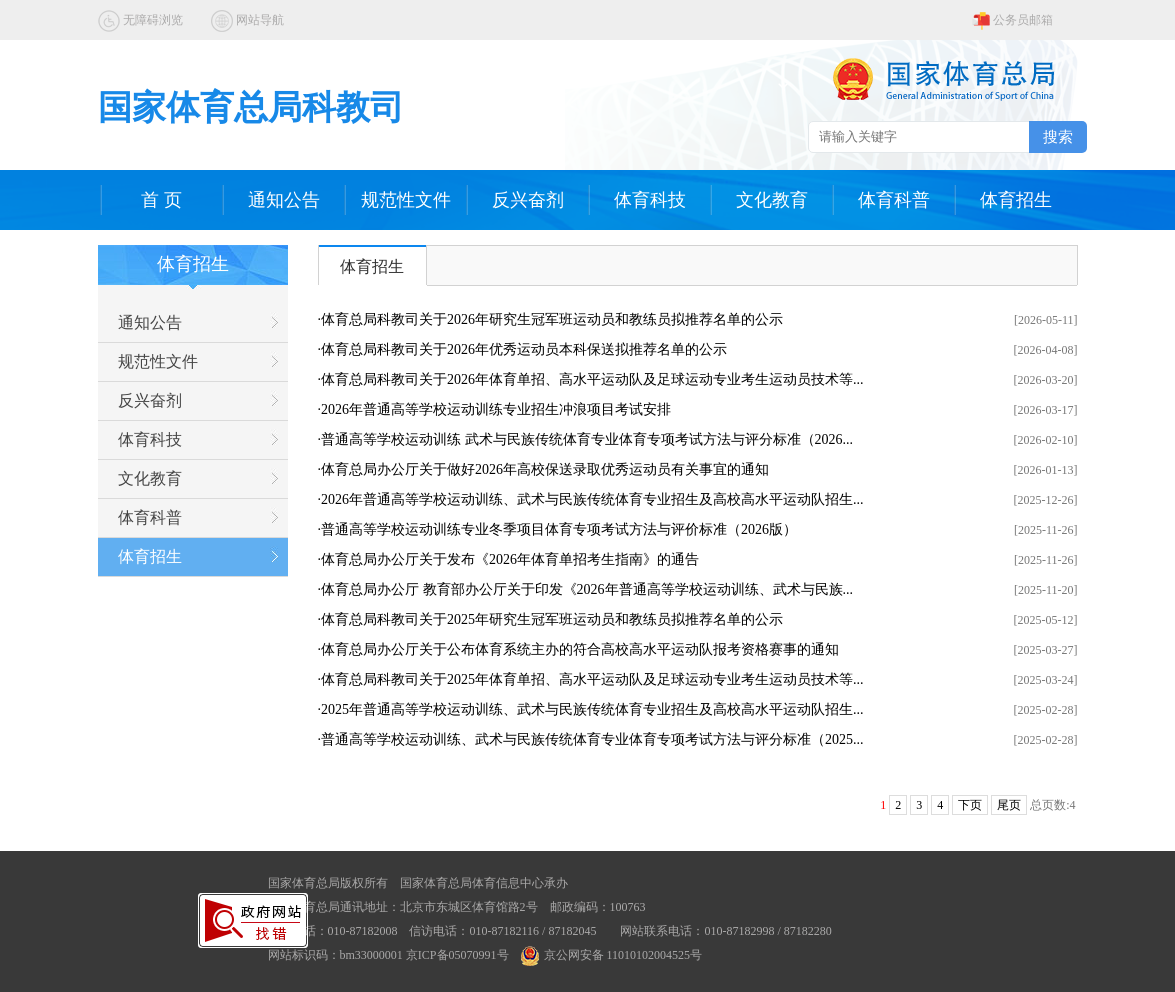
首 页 (161, 200)
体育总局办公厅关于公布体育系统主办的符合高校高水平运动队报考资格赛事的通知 (580, 649)
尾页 (1009, 805)
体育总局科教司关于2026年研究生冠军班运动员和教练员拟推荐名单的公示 (552, 319)
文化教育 (772, 200)
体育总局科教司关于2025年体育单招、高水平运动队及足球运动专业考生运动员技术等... (592, 679)
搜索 (1058, 136)
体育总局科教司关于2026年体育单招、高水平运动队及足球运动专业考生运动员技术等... (592, 379)
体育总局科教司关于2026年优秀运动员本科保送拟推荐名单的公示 (524, 349)
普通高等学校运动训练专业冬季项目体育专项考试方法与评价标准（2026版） (559, 529)
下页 (970, 805)
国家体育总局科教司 (251, 107)
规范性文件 (406, 200)
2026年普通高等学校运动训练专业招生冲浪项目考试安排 (496, 409)
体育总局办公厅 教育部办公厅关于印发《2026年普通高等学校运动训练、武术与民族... (587, 589)
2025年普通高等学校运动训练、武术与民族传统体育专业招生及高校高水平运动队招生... (592, 709)
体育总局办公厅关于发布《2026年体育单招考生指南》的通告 (510, 559)
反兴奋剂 (528, 200)
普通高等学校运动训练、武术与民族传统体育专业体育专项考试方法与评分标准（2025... (592, 739)
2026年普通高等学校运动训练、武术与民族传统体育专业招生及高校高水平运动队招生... (592, 499)
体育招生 (1016, 200)
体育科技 (650, 200)
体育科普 (894, 200)
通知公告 (284, 200)
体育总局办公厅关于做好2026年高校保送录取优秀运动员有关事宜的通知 (545, 469)
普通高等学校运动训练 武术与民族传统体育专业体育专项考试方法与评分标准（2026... (587, 439)
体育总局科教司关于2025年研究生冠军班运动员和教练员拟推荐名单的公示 (552, 619)
